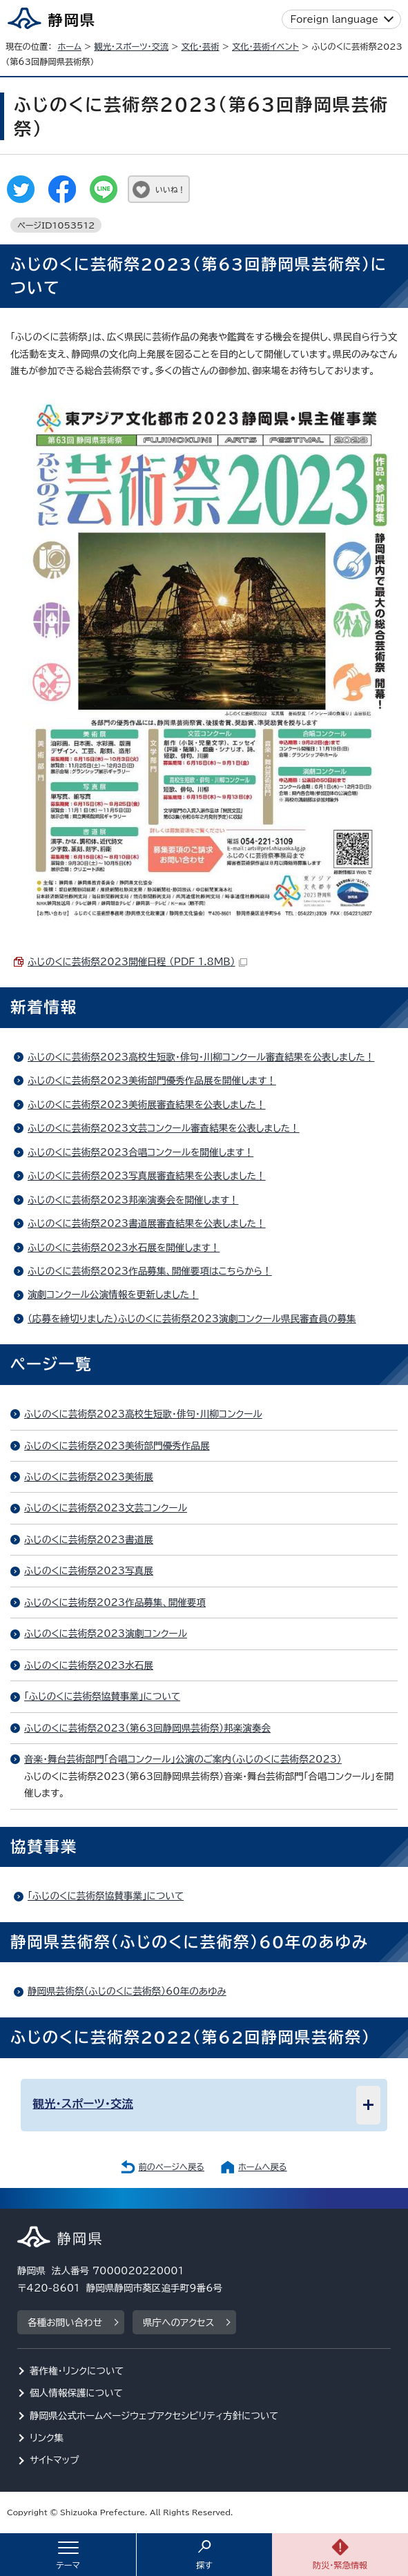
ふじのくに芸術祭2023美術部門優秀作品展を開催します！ (152, 1080)
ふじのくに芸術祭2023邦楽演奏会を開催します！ (133, 1200)
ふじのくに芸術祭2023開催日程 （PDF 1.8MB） (137, 962)
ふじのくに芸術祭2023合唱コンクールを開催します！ (140, 1152)
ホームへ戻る (262, 2166)
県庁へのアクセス (178, 2322)
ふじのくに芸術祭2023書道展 (88, 1539)
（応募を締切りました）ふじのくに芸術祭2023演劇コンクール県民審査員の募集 (192, 1319)
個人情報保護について (76, 2393)
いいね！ (170, 189)
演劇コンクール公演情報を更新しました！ (113, 1294)
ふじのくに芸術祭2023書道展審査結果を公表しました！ (147, 1223)
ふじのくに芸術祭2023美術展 (88, 1477)
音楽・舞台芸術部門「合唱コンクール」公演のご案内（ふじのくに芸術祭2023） (183, 1759)
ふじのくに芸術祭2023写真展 (88, 1571)
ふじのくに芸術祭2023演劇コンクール (105, 1633)
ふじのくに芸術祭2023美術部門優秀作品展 (116, 1446)
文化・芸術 (201, 46)
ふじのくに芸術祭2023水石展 (88, 1665)
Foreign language (334, 19)
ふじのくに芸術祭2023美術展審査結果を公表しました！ (147, 1105)
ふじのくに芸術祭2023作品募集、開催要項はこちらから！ (150, 1271)
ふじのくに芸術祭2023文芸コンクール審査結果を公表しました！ (164, 1128)
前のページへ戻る (171, 2166)
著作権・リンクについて (77, 2371)
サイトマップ (54, 2460)
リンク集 (47, 2438)
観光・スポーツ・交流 (131, 46)
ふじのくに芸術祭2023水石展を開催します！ (124, 1247)
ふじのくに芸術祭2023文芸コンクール (105, 1508)
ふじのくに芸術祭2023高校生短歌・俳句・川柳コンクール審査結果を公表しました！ (201, 1057)
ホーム (69, 46)
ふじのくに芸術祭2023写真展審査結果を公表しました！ (147, 1176)
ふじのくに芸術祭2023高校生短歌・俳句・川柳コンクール (143, 1414)
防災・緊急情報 (340, 2565)
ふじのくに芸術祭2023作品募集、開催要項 (115, 1602)
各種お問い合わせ (65, 2322)
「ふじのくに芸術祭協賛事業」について (102, 1696)
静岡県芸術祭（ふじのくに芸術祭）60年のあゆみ (127, 1991)
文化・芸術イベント (265, 46)
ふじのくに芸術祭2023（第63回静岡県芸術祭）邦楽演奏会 (147, 1728)
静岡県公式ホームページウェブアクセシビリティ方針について (154, 2416)
